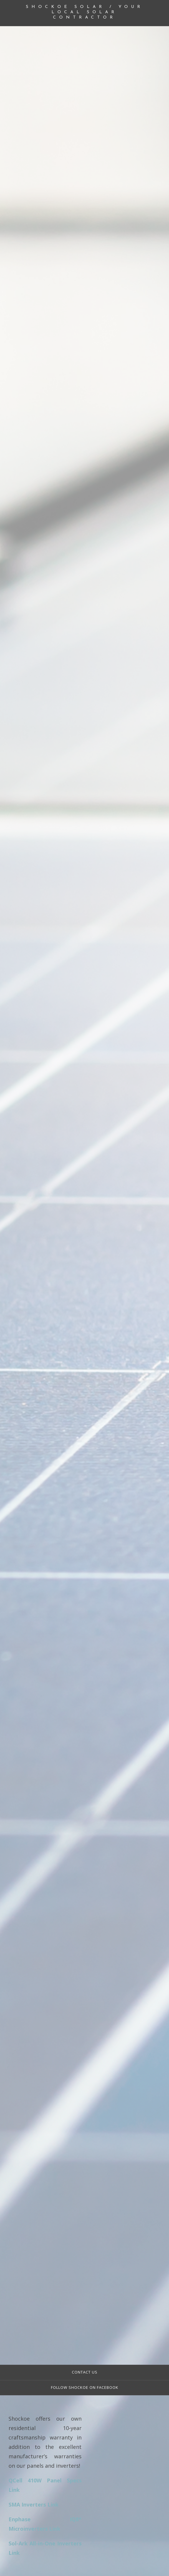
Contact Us (84, 2372)
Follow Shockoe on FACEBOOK (84, 2387)
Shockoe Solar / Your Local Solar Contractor (84, 12)
